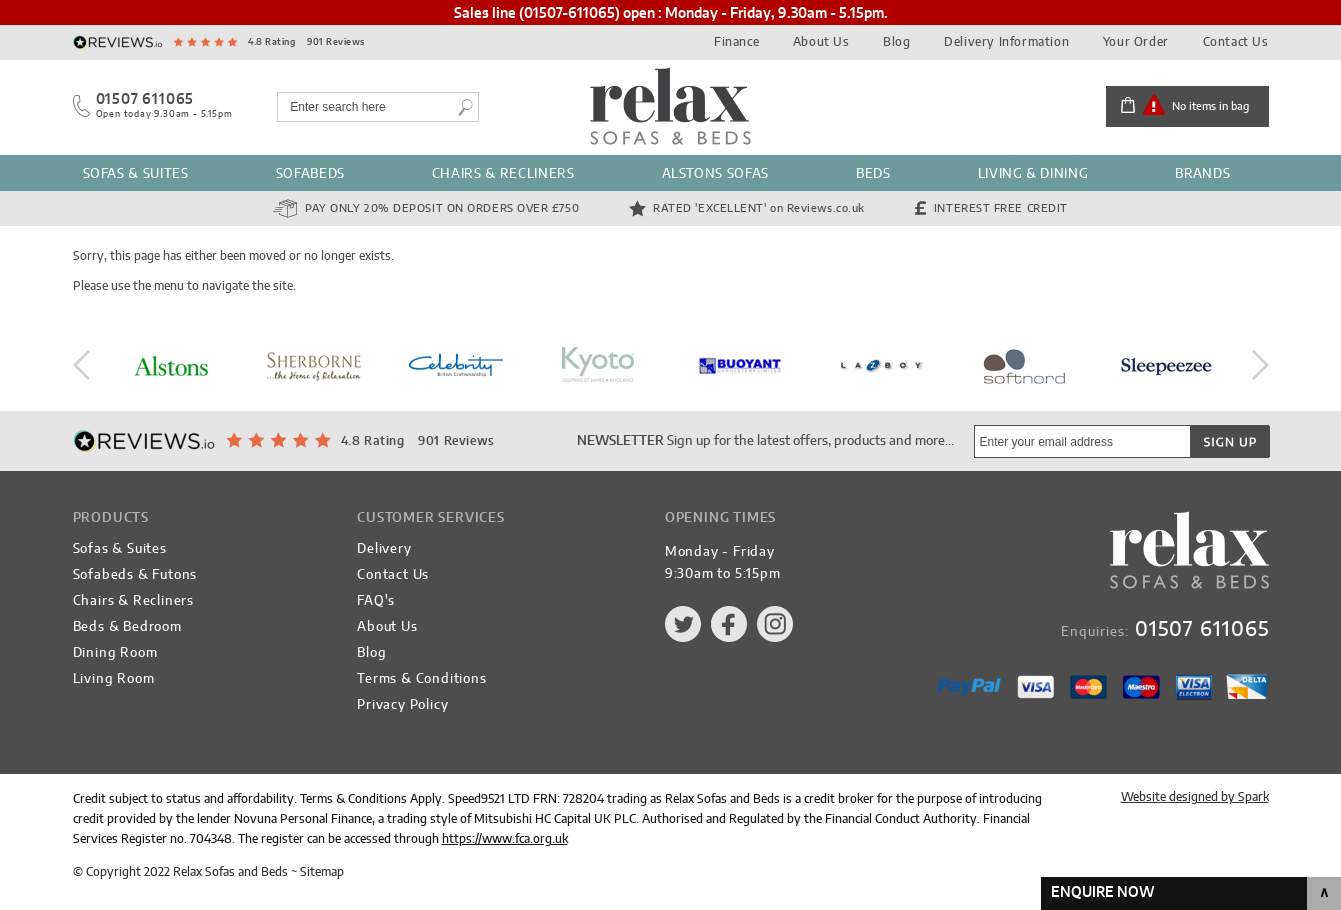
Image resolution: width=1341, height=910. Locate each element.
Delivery (384, 549)
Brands (1202, 174)
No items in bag (1210, 106)
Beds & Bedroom (127, 627)
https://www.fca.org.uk (505, 839)
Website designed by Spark (1195, 797)
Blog (896, 42)
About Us (821, 42)
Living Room (114, 679)
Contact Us (1236, 42)
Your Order (1136, 42)
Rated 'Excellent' (759, 208)
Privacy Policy (402, 705)
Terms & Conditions (421, 679)
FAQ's (376, 601)
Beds (873, 174)
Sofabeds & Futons (135, 575)
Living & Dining (1033, 174)
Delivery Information (1006, 42)
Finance (736, 42)
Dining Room (115, 653)
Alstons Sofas (715, 174)
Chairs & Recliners (503, 174)
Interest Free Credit (1001, 208)
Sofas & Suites (136, 174)
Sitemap (322, 872)
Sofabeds (310, 174)
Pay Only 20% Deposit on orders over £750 (442, 208)
